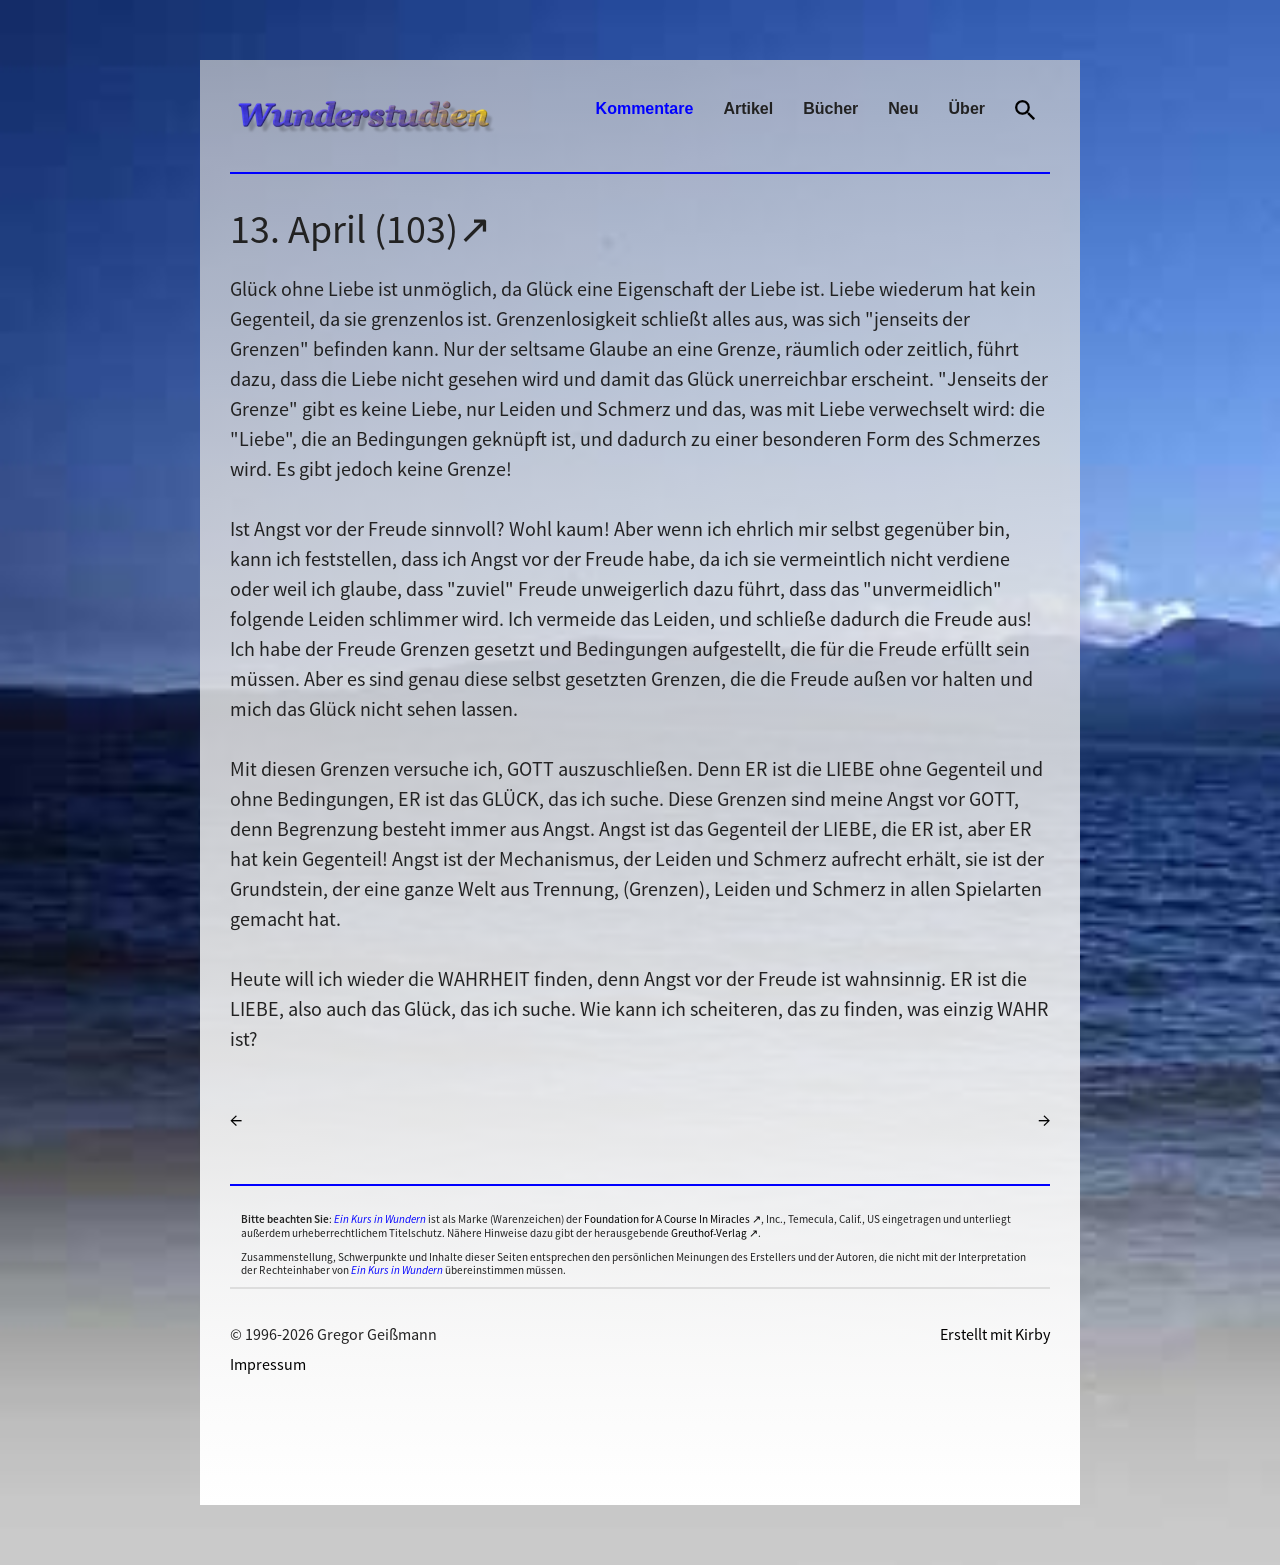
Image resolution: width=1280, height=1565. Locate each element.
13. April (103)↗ (361, 229)
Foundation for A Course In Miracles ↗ (672, 1219)
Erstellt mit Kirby (995, 1334)
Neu (903, 108)
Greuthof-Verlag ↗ (714, 1233)
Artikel (748, 108)
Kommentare (645, 108)
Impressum (268, 1364)
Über (967, 108)
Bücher (830, 108)
